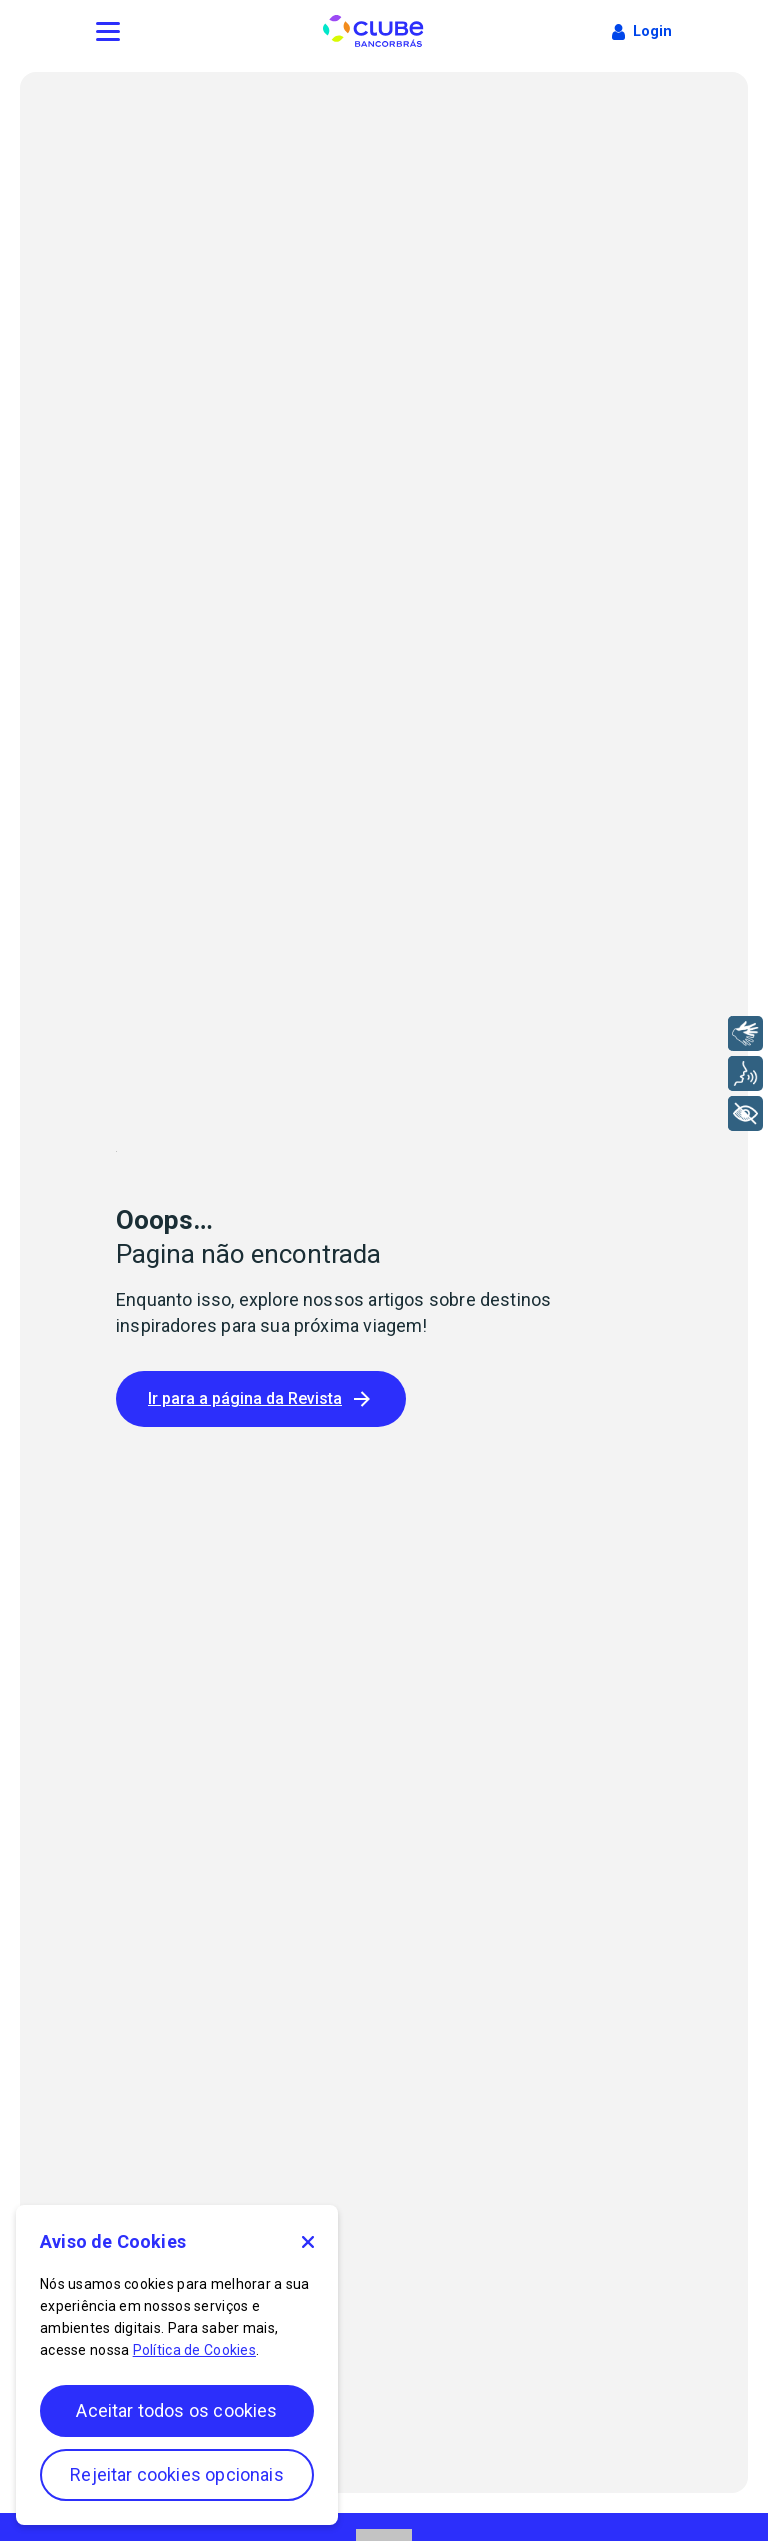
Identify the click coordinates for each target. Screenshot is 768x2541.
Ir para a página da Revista (261, 1399)
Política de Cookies (194, 2350)
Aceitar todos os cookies (176, 2410)
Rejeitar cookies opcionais (177, 2474)
